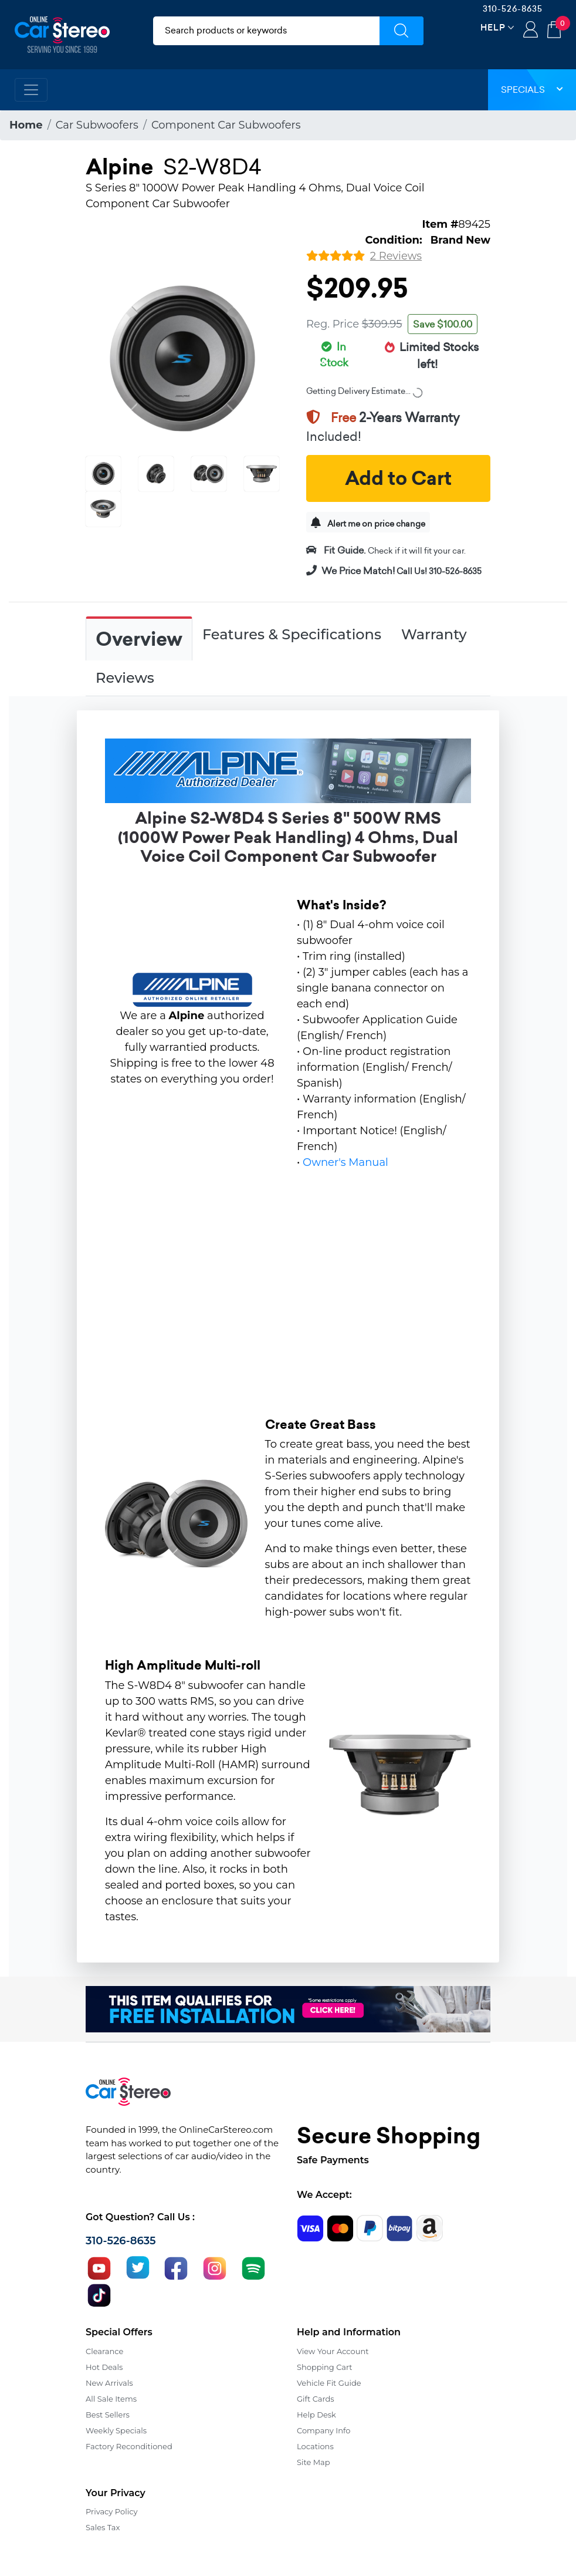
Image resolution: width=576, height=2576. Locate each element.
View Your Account (333, 2351)
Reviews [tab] (125, 677)
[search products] (266, 30)
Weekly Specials (116, 2430)
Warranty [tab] (434, 634)
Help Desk (316, 2414)
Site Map (313, 2462)
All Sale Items (111, 2398)
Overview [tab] (139, 639)
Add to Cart (398, 478)
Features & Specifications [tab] (291, 634)
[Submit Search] (401, 30)
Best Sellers (108, 2414)
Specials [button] (532, 89)
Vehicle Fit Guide (329, 2383)
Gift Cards (315, 2398)
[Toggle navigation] (31, 90)
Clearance (104, 2351)
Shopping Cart (325, 2367)
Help (493, 27)
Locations (315, 2446)
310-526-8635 (513, 9)
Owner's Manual (345, 1162)
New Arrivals (109, 2383)
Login (530, 30)
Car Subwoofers (97, 125)
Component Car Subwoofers (226, 125)
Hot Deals (104, 2367)
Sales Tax (103, 2527)
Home (26, 125)
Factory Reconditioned (129, 2446)
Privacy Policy (111, 2511)
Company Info (323, 2430)
